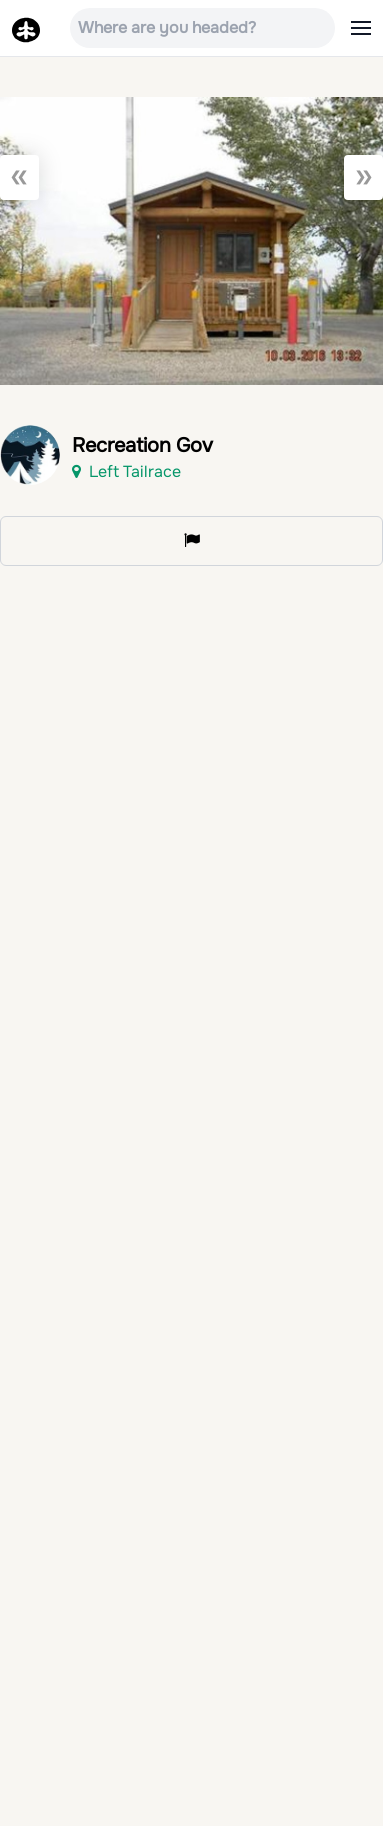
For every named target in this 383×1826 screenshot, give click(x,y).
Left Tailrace (126, 471)
